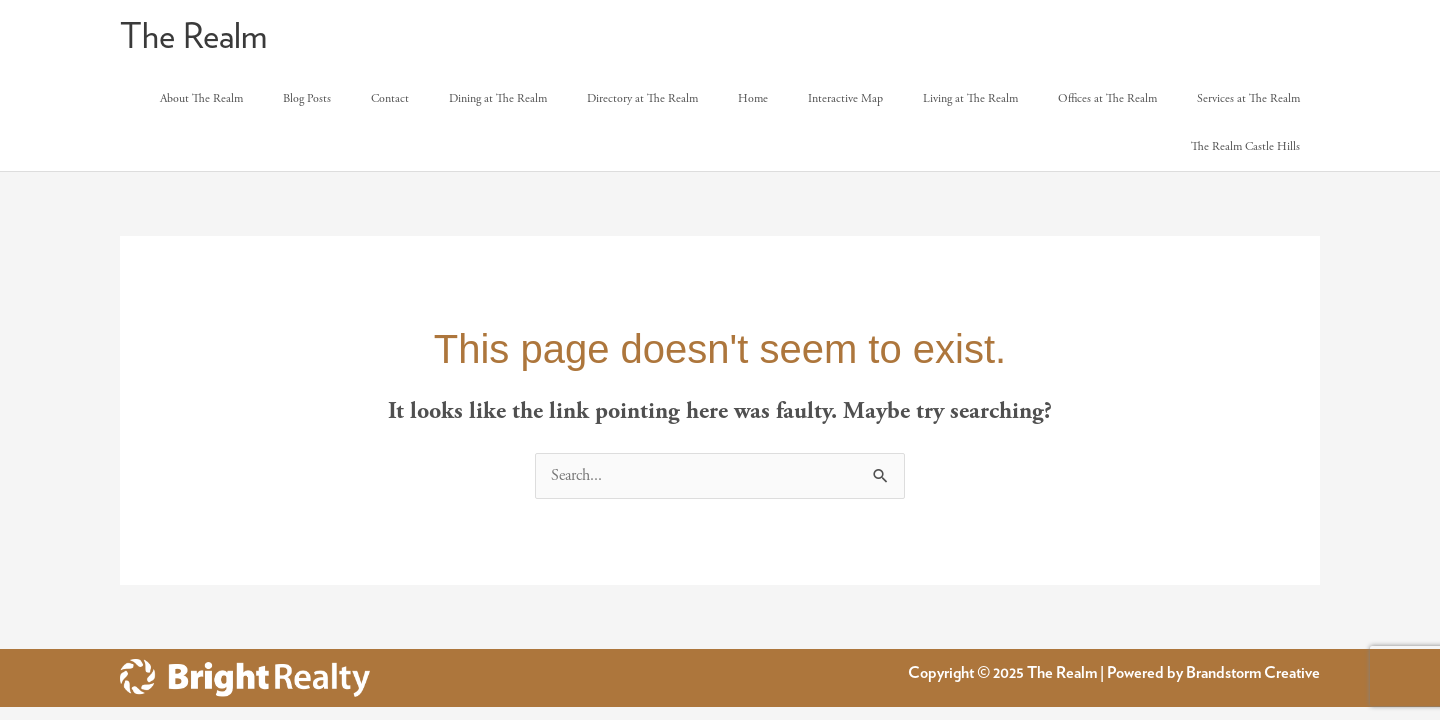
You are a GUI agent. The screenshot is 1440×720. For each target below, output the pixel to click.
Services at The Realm (1248, 98)
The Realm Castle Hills (1245, 146)
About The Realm (201, 98)
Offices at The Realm (1107, 98)
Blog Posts (307, 98)
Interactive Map (845, 98)
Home (753, 98)
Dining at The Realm (498, 98)
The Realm (193, 37)
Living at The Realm (970, 98)
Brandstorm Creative (1253, 673)
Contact (390, 98)
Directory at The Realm (642, 98)
